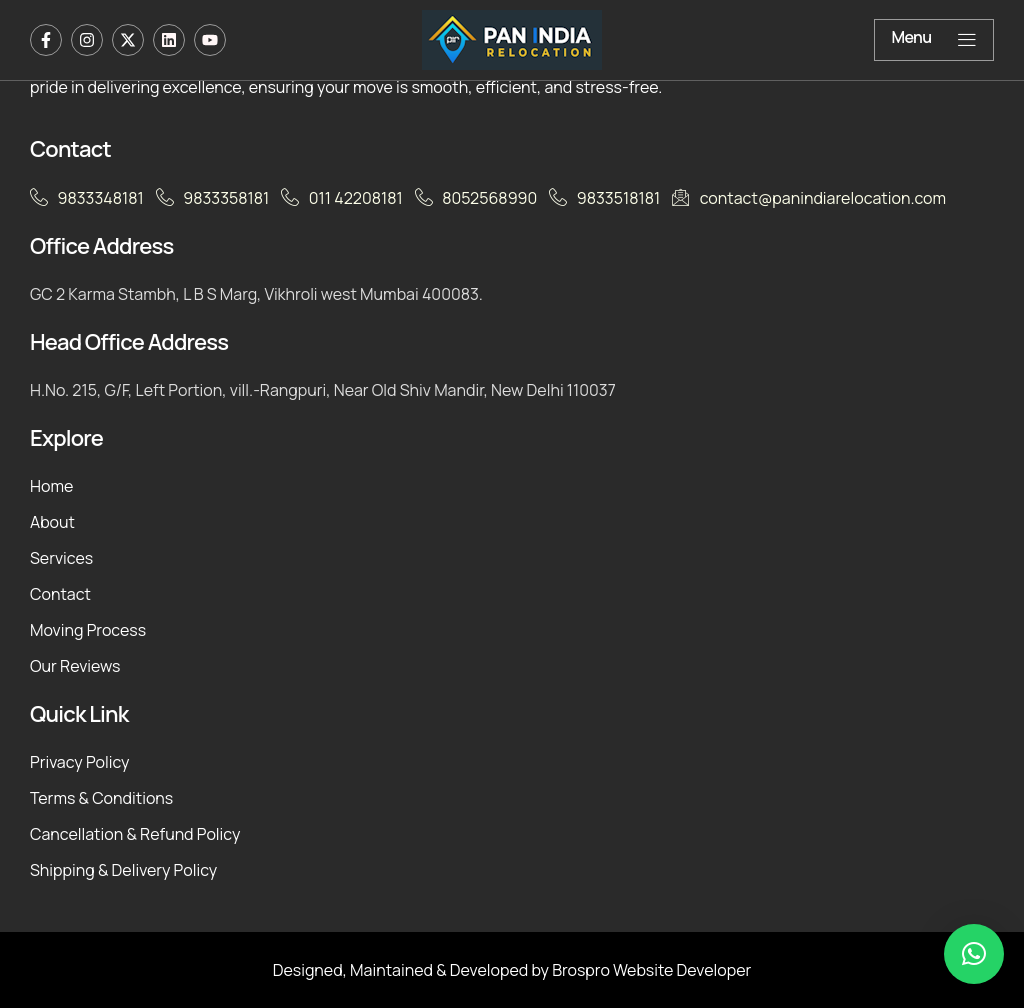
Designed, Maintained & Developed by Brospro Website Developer (512, 970)
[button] (974, 954)
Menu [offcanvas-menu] (934, 38)
